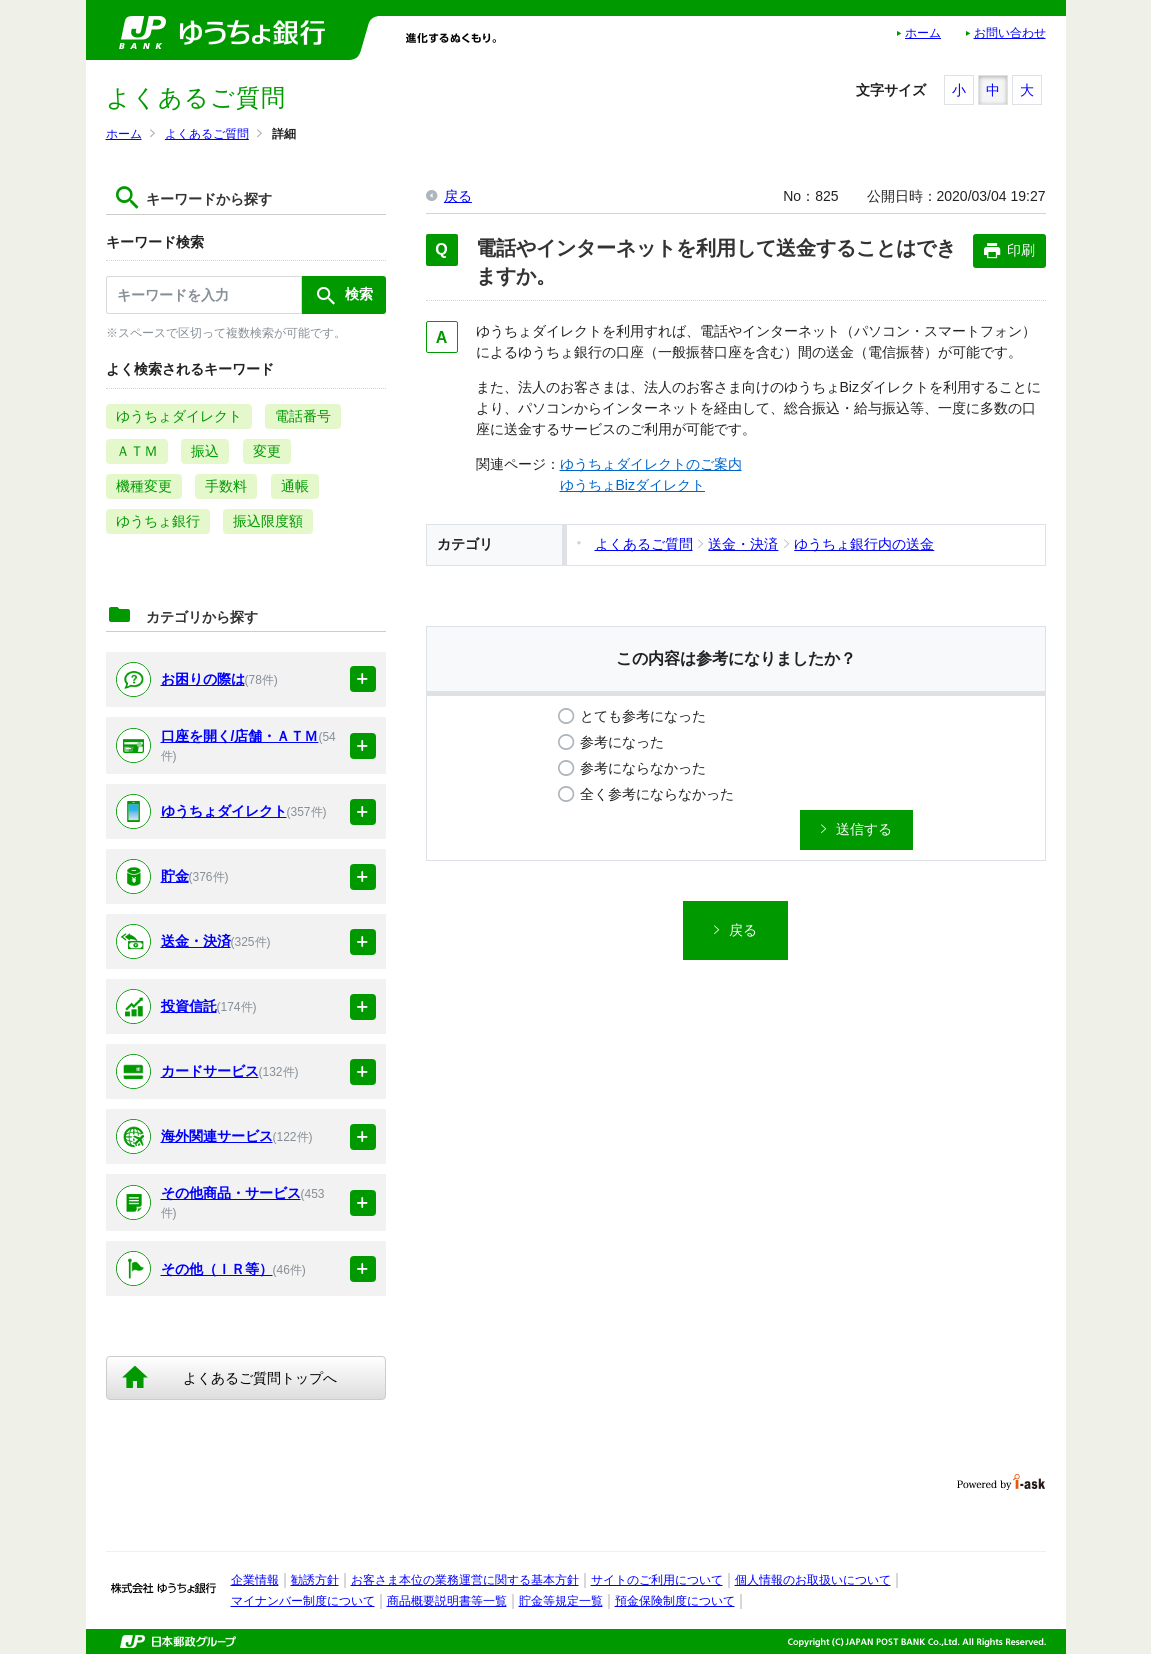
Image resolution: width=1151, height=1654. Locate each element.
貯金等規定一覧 (561, 1601)
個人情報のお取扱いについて (813, 1580)
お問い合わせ (1010, 33)
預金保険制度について (675, 1601)
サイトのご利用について (657, 1580)
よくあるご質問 (207, 134)
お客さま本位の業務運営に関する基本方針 (465, 1580)
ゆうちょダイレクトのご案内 (651, 464)
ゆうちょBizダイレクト (632, 485)
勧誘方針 (315, 1580)
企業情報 (255, 1580)
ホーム (923, 33)
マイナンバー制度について (303, 1601)
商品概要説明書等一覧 (447, 1601)
